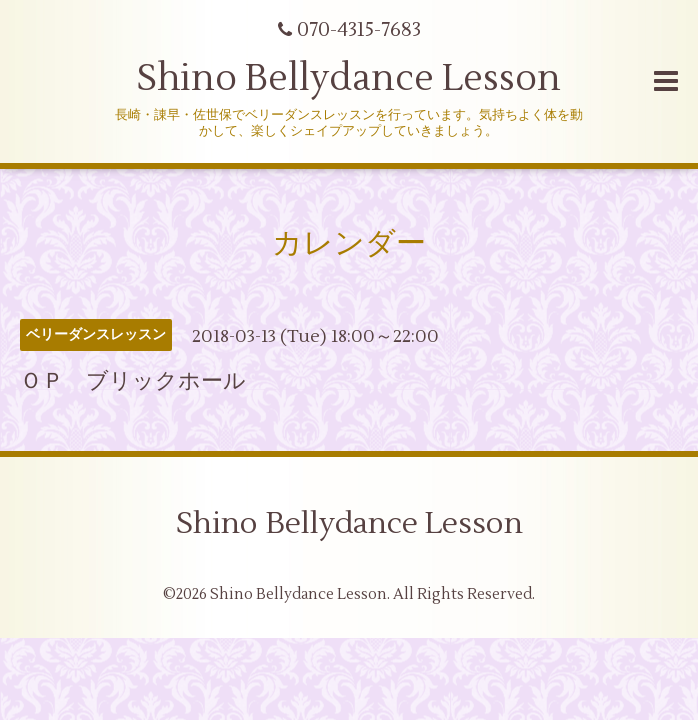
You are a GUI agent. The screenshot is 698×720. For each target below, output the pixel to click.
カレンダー (349, 243)
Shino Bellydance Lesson (349, 79)
